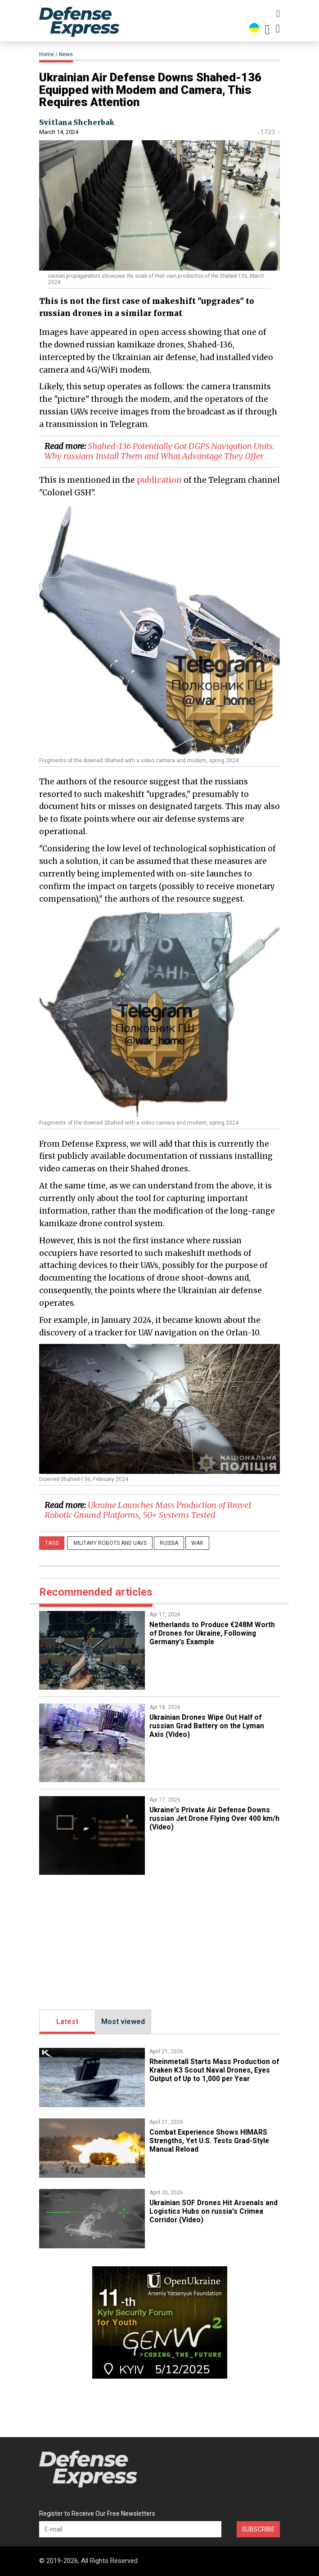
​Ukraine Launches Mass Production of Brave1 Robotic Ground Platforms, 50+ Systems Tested (148, 1510)
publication (159, 480)
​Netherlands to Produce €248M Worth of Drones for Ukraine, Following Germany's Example (213, 1633)
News (66, 54)
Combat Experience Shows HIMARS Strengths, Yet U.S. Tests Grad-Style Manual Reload (211, 2140)
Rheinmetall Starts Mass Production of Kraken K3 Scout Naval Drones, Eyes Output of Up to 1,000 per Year (210, 2069)
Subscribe (258, 2529)
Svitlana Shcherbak (76, 122)
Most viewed (123, 2021)
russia (169, 1543)
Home (46, 54)
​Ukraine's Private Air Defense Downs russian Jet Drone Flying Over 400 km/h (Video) (212, 1818)
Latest (67, 2021)
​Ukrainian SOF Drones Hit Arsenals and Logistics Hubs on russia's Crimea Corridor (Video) (214, 2211)
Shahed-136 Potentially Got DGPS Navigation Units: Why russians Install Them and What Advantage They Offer (159, 451)
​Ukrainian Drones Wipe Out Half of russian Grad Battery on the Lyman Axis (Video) (207, 1725)
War (197, 1543)
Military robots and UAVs (110, 1543)
